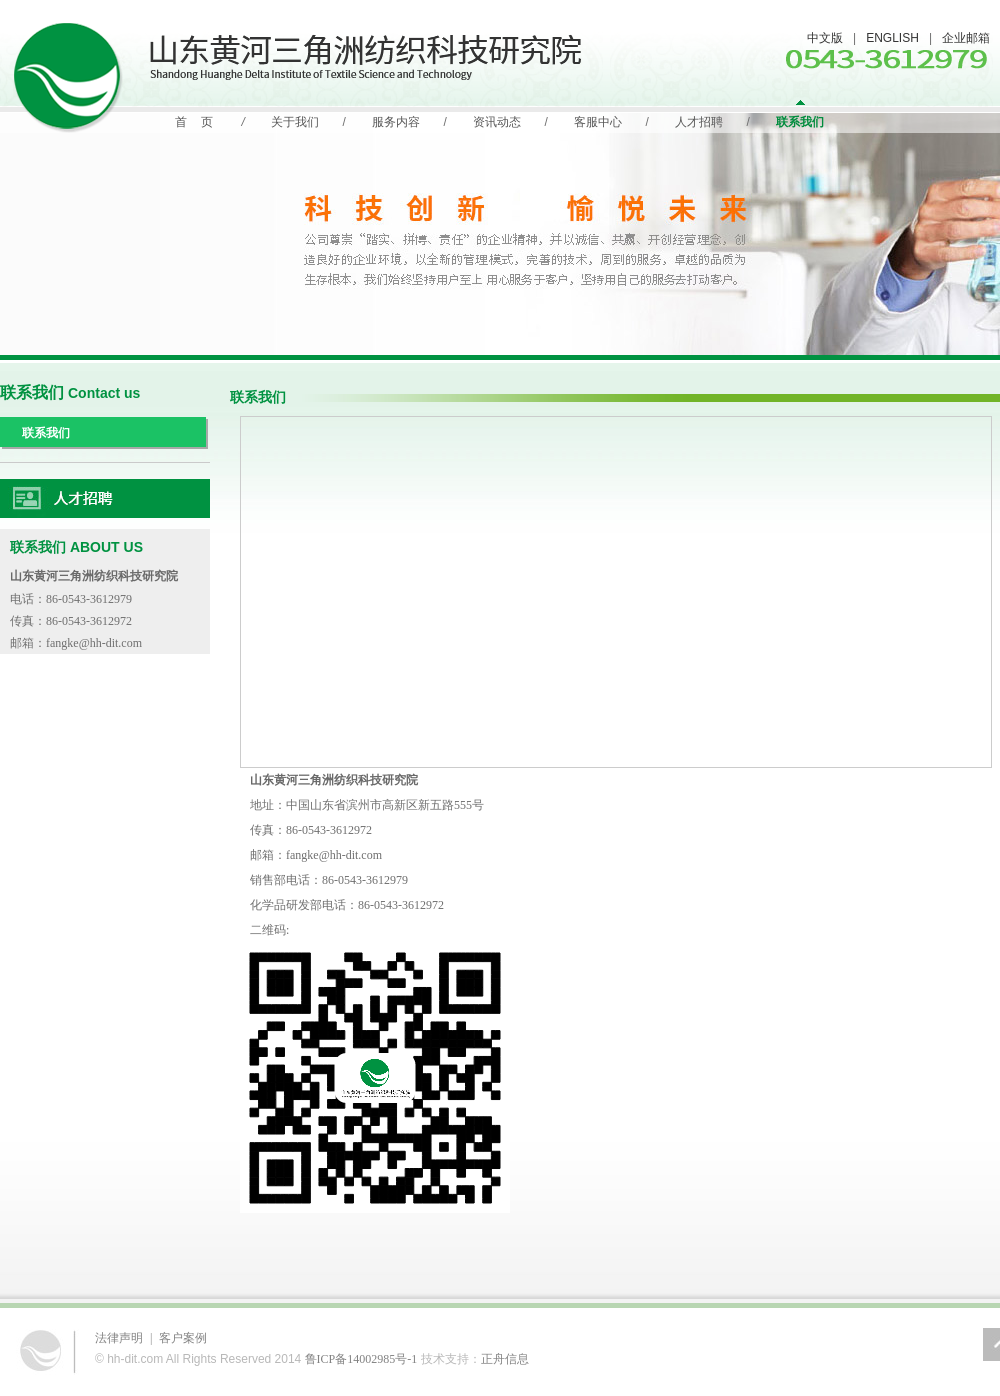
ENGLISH (892, 38)
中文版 (825, 38)
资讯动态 (497, 122)
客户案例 (183, 1338)
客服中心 (598, 122)
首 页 (193, 122)
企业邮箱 (966, 38)
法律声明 (119, 1338)
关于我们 (295, 122)
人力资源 (105, 499)
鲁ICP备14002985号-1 (361, 1359)
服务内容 (396, 122)
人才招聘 (699, 122)
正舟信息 (505, 1359)
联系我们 (800, 122)
